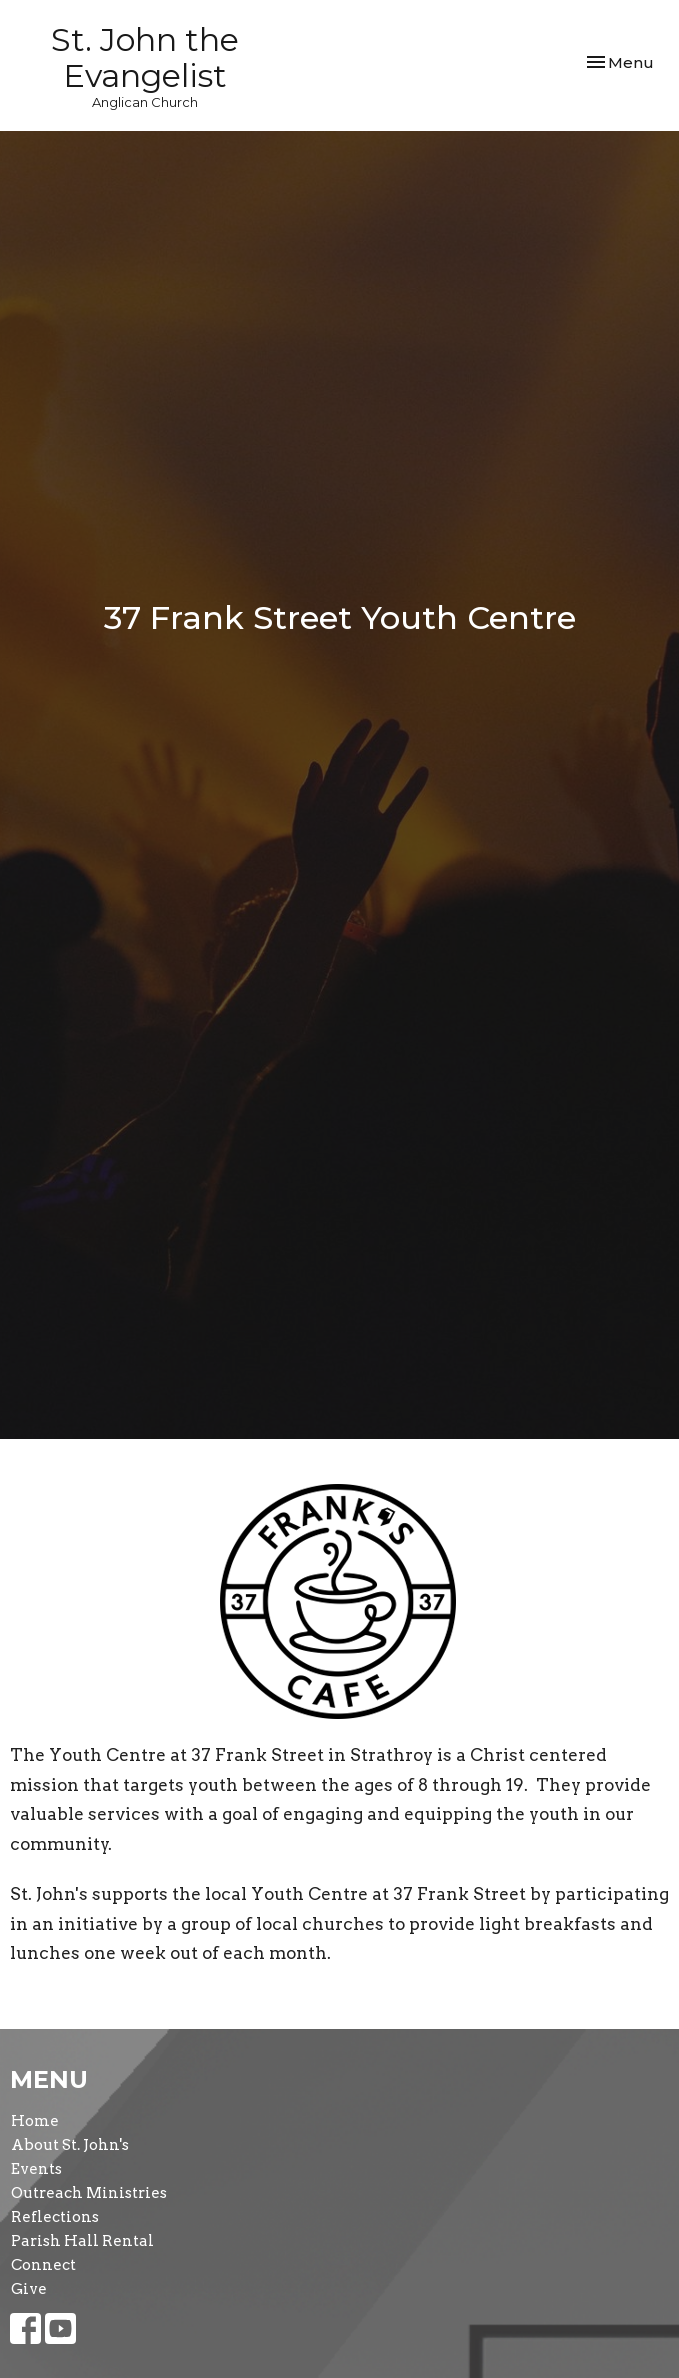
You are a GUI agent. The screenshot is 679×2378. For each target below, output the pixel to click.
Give (29, 2289)
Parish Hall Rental (82, 2241)
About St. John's (70, 2145)
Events (36, 2169)
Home (35, 2121)
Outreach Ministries (89, 2193)
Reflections (55, 2217)
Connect (43, 2265)
